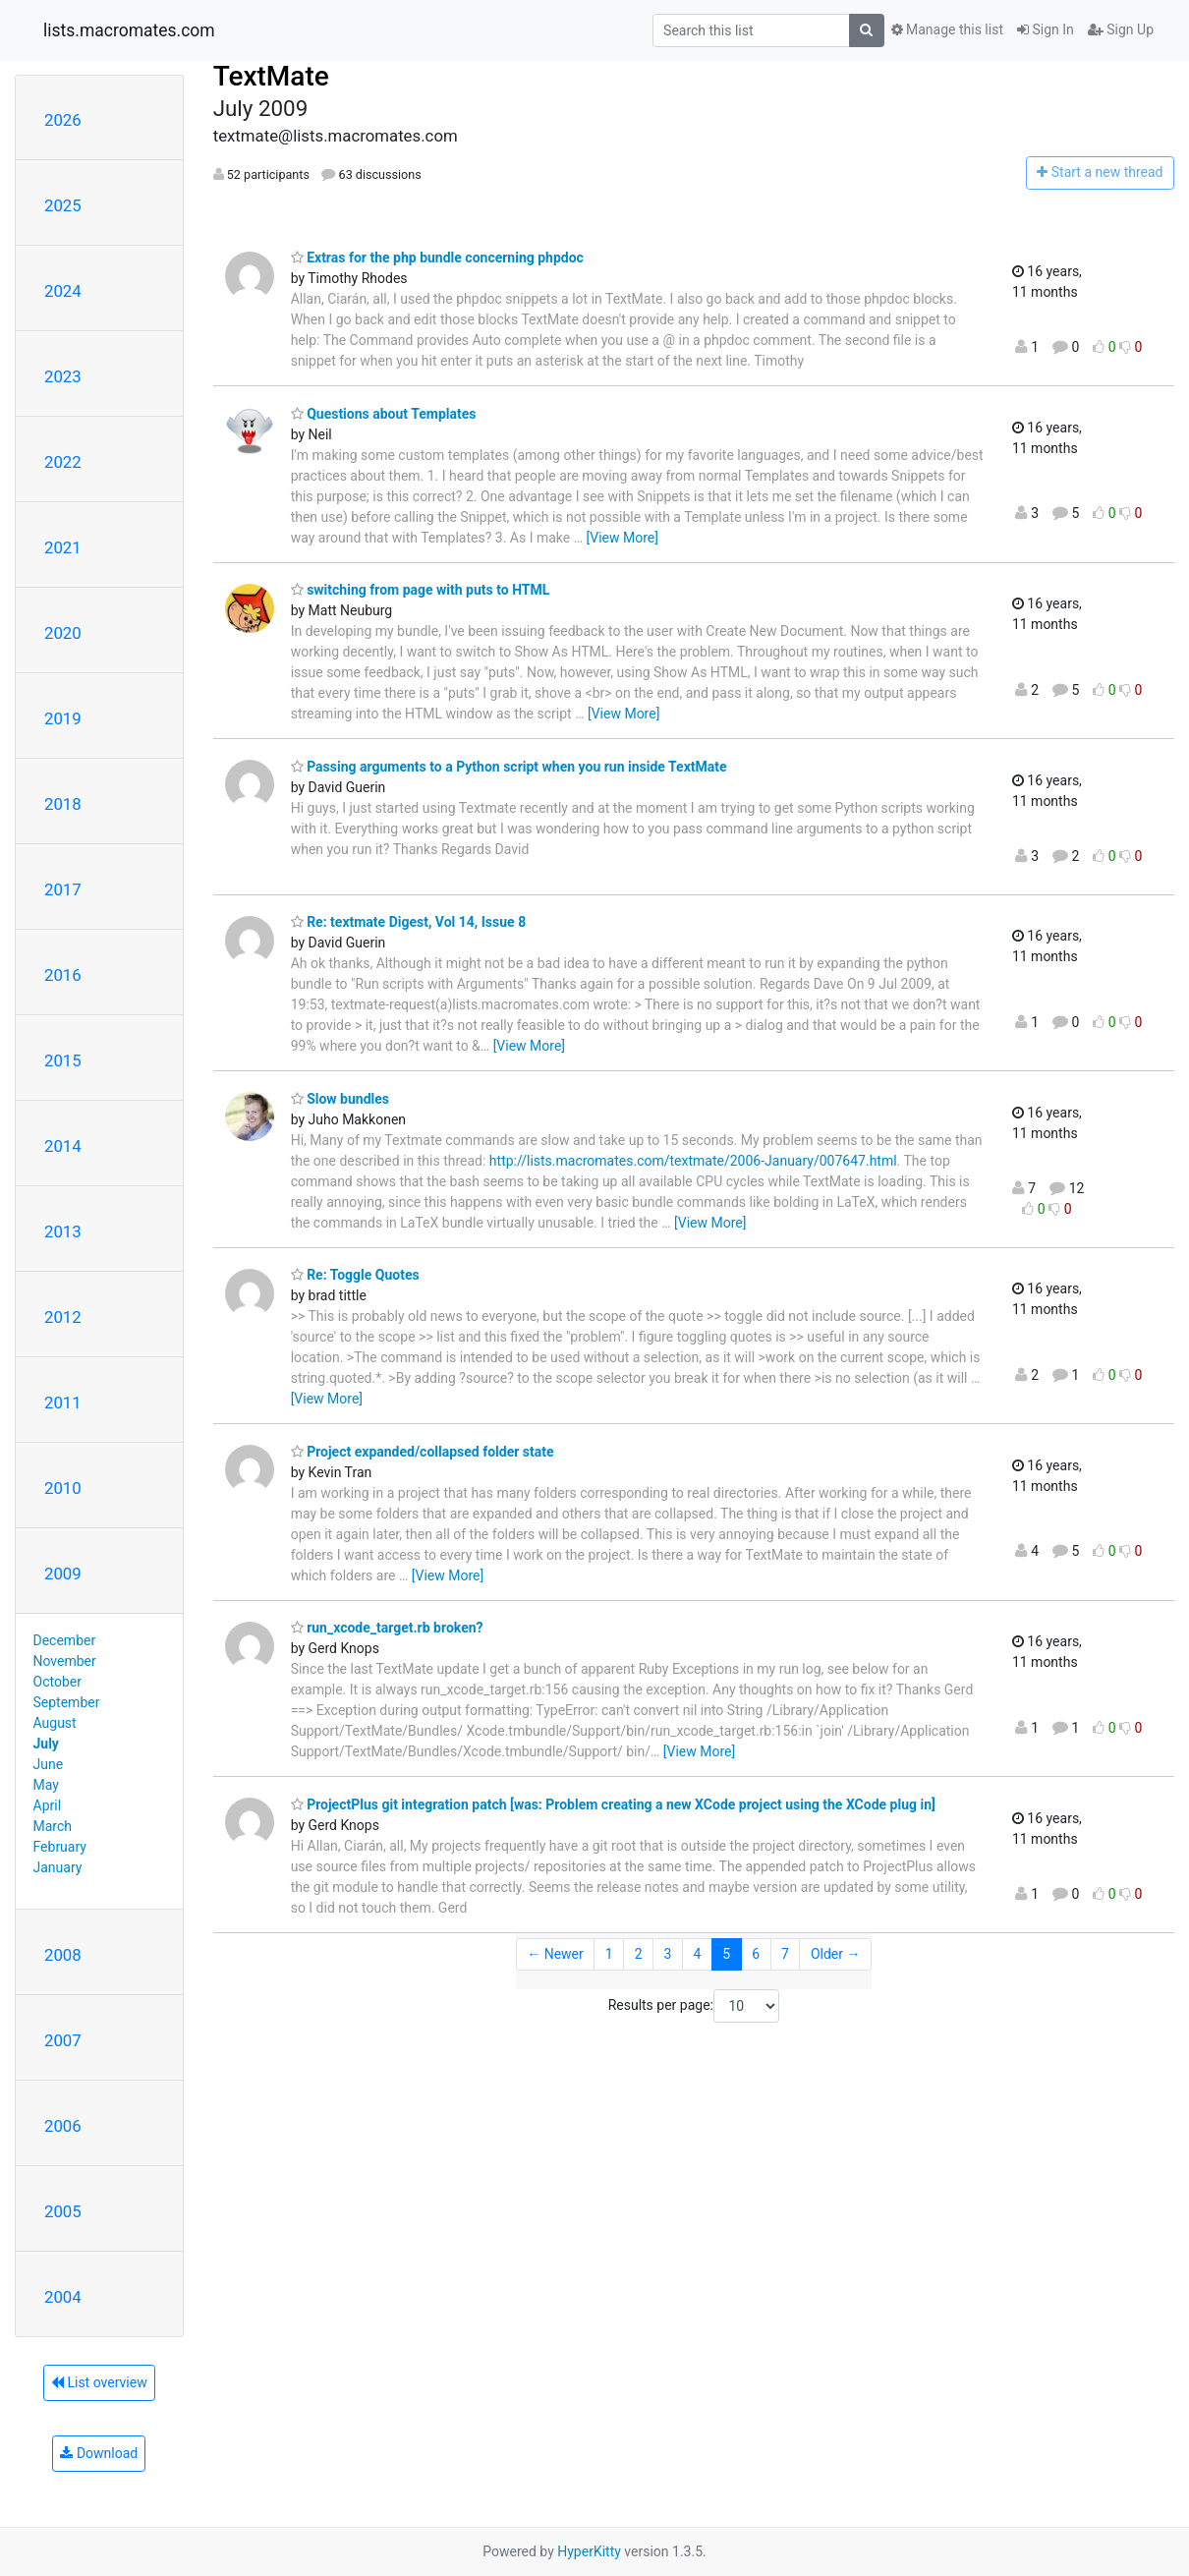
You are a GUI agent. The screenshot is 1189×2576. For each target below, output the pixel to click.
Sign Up (1121, 29)
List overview (99, 2382)
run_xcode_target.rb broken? (387, 1627)
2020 (63, 633)
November (64, 1661)
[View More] (622, 537)
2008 (63, 1955)
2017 (63, 889)
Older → (836, 1954)
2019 (63, 718)
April (47, 1805)
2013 (63, 1231)
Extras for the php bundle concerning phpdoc (437, 257)
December (64, 1640)
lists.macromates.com (129, 30)
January (58, 1867)
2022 (63, 462)
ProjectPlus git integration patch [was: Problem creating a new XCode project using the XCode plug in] (613, 1804)
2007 (63, 2040)
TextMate (271, 76)
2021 (63, 547)
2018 (63, 804)
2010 (63, 1488)
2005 (63, 2211)
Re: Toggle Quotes (355, 1275)
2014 (63, 1146)
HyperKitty (589, 2551)
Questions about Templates (384, 414)
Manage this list (947, 29)
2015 (63, 1060)
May (46, 1785)
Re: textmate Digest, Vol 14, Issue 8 (409, 922)
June (48, 1764)
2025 (63, 205)
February (59, 1847)
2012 (63, 1317)
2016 (63, 975)
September (66, 1702)
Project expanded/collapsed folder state (422, 1452)
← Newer (555, 1954)
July (46, 1743)
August (55, 1723)
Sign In (1045, 29)
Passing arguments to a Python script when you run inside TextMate (509, 766)
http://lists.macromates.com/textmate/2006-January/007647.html (693, 1161)
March (53, 1826)
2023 (63, 376)
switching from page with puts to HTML (420, 590)
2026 (63, 120)
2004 (63, 2297)
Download (99, 2453)
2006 (63, 2126)
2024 (63, 291)
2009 (63, 1573)
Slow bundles (340, 1099)
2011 (63, 1402)
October (57, 1681)
